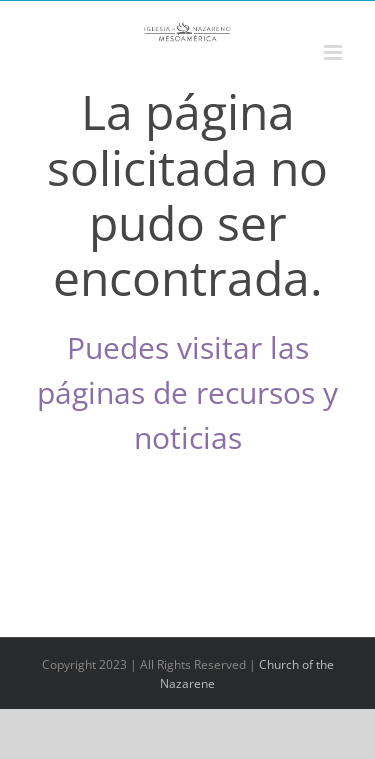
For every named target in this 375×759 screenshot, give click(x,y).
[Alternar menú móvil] (334, 52)
